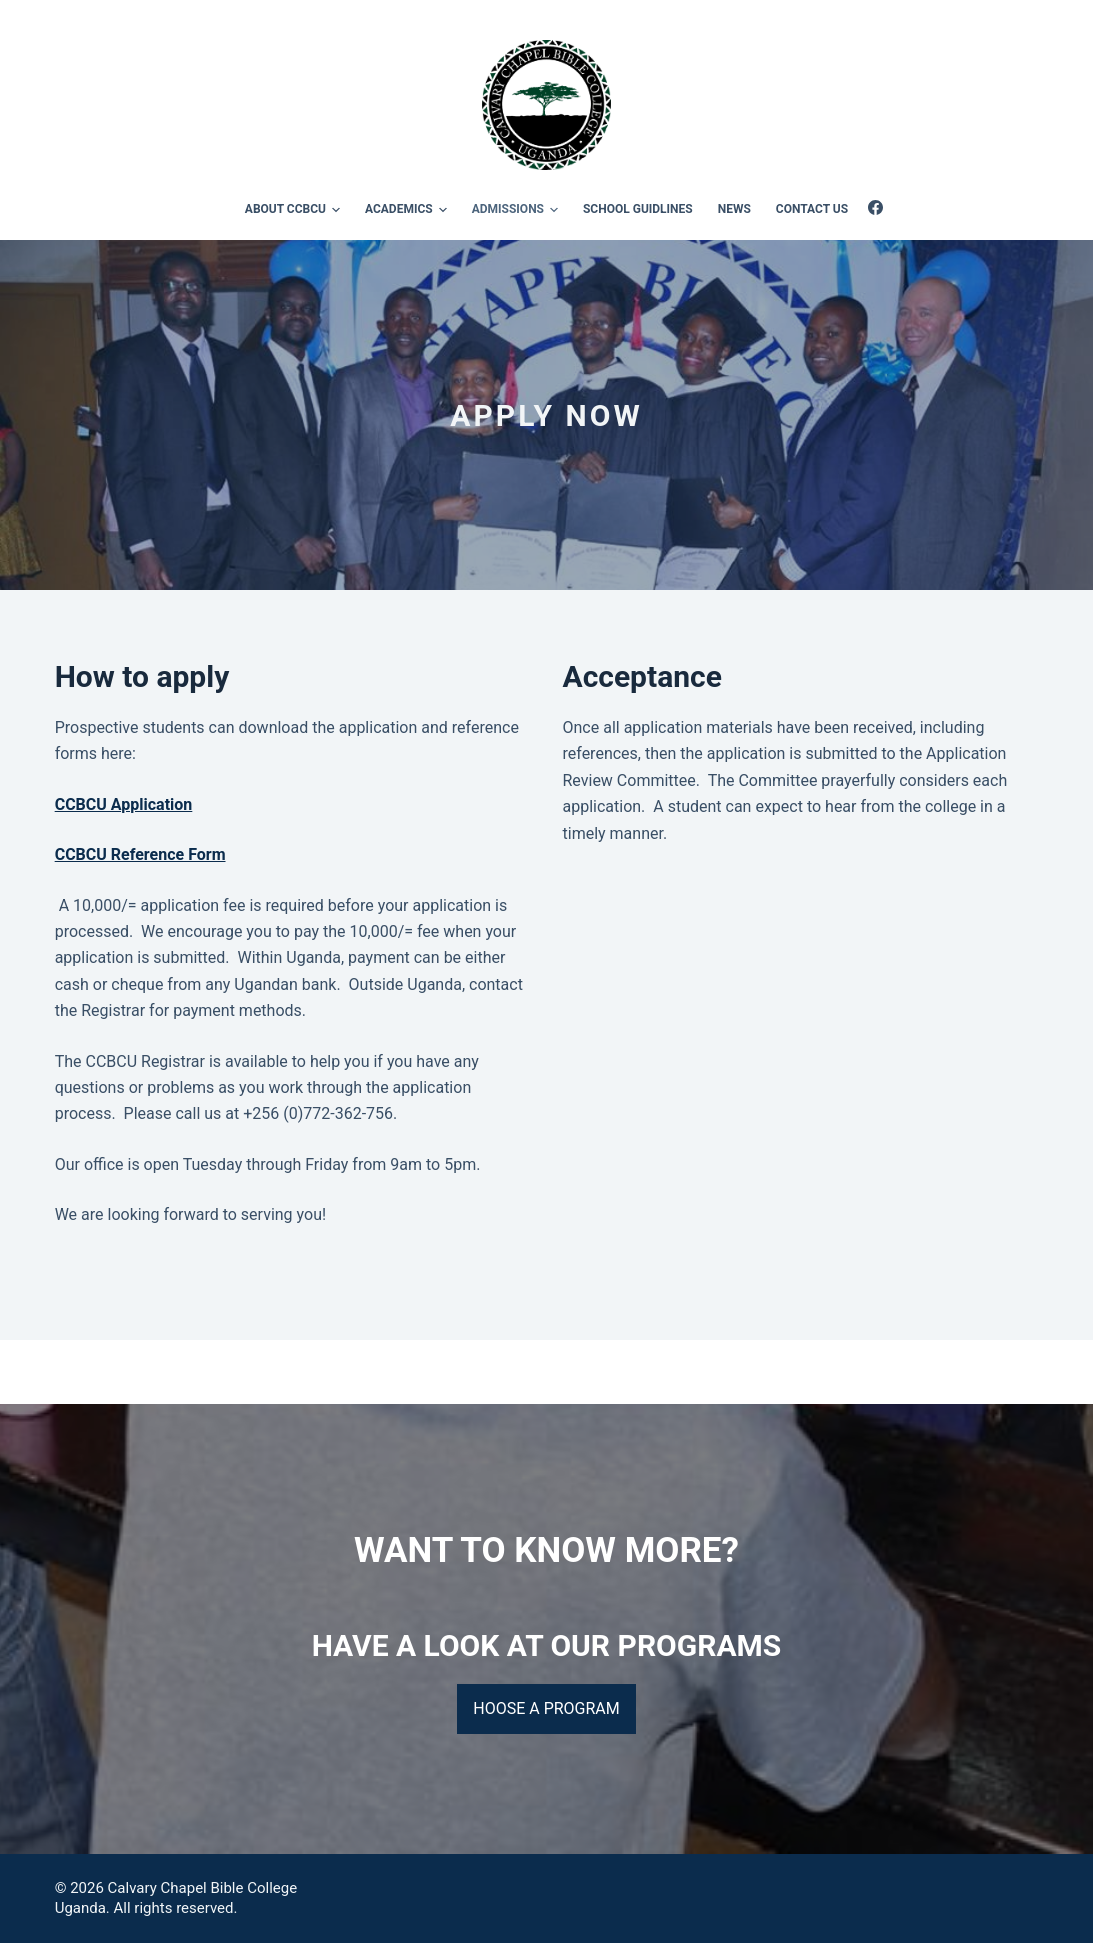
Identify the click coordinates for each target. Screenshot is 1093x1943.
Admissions (518, 210)
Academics (409, 210)
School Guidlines (638, 209)
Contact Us (812, 209)
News (734, 209)
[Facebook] (875, 207)
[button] (336, 210)
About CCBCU (295, 210)
